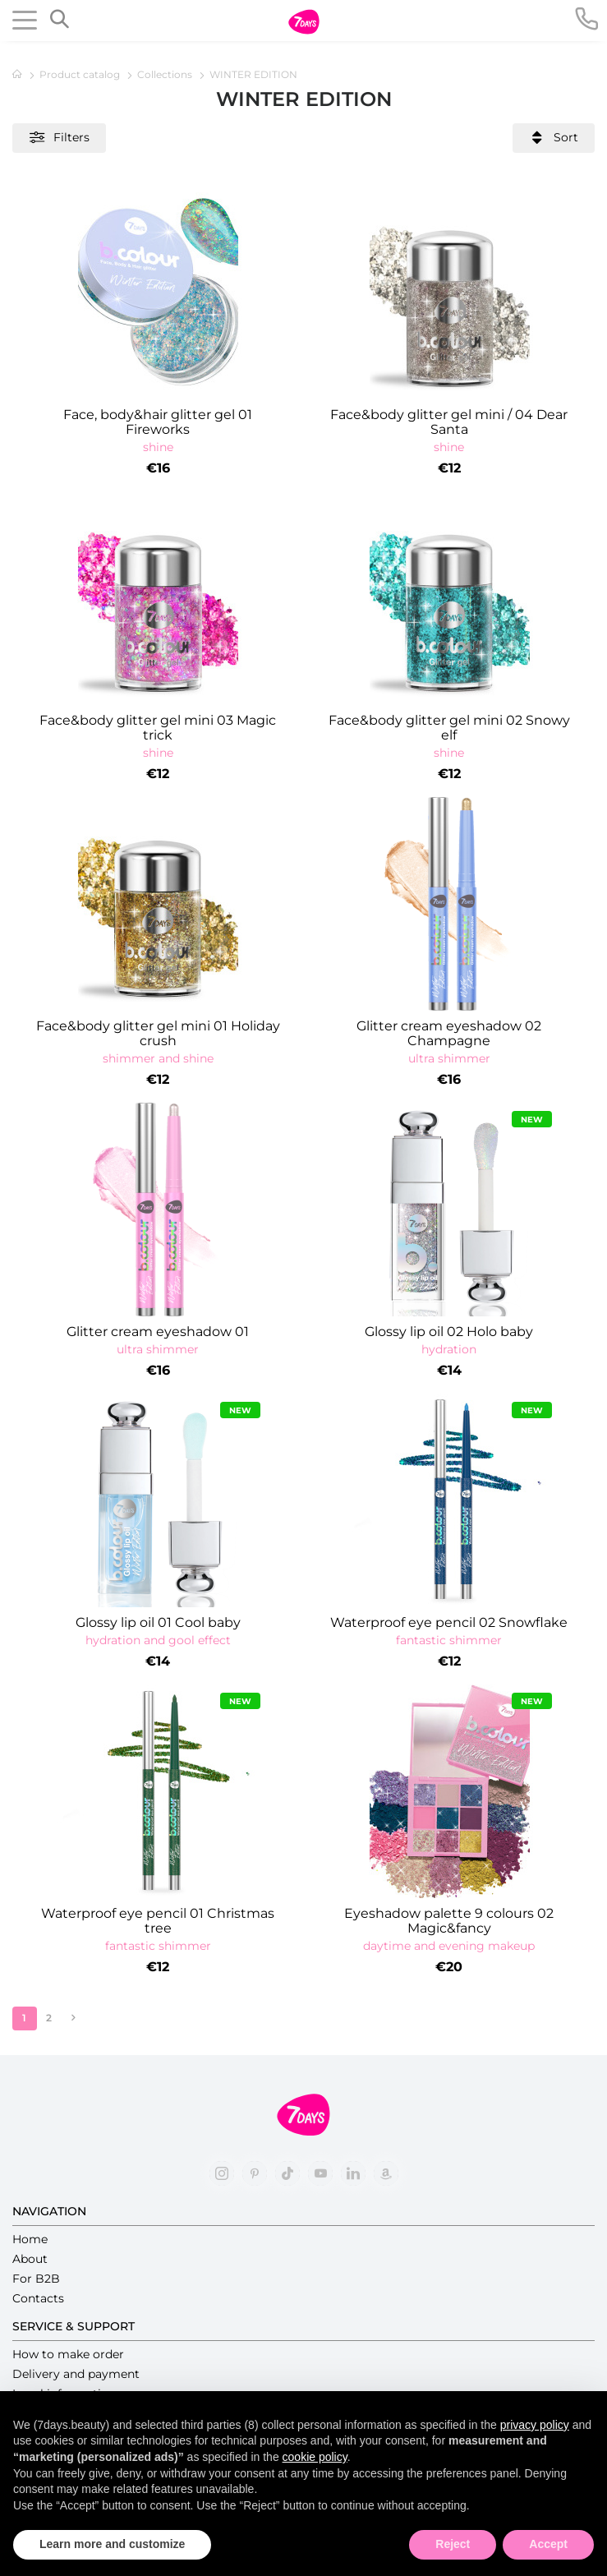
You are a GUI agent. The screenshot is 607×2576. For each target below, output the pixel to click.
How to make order (68, 2354)
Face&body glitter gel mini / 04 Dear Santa (449, 422)
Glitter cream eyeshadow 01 (158, 1332)
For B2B (36, 2278)
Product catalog (80, 74)
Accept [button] (548, 2544)
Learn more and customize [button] (112, 2544)
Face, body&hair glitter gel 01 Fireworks (157, 422)
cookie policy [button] (315, 2456)
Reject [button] (452, 2544)
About (30, 2258)
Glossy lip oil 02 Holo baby (449, 1332)
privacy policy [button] (534, 2424)
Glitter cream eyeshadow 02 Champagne (448, 1033)
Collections (166, 74)
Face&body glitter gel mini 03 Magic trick (157, 728)
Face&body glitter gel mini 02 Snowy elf (449, 728)
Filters (59, 138)
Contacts (38, 2298)
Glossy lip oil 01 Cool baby (158, 1622)
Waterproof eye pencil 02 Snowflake (449, 1622)
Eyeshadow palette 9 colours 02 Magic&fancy (449, 1921)
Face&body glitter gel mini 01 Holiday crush (158, 1033)
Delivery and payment (76, 2373)
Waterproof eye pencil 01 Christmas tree (157, 1921)
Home (30, 2239)
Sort (553, 138)
